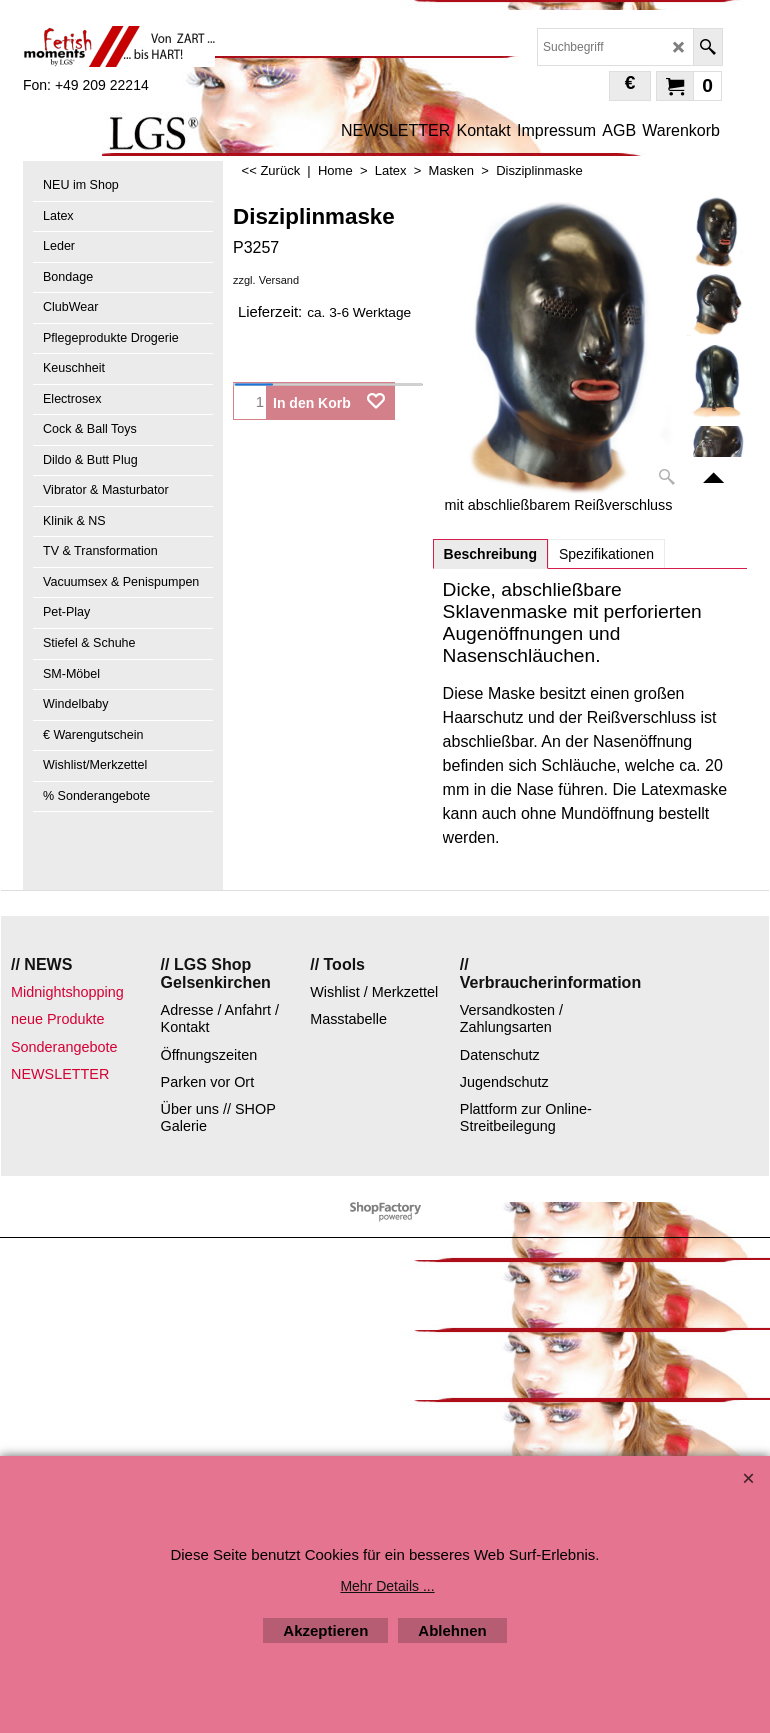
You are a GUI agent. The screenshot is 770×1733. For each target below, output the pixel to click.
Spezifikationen (606, 554)
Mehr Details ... (387, 1586)
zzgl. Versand (266, 280)
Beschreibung (490, 554)
